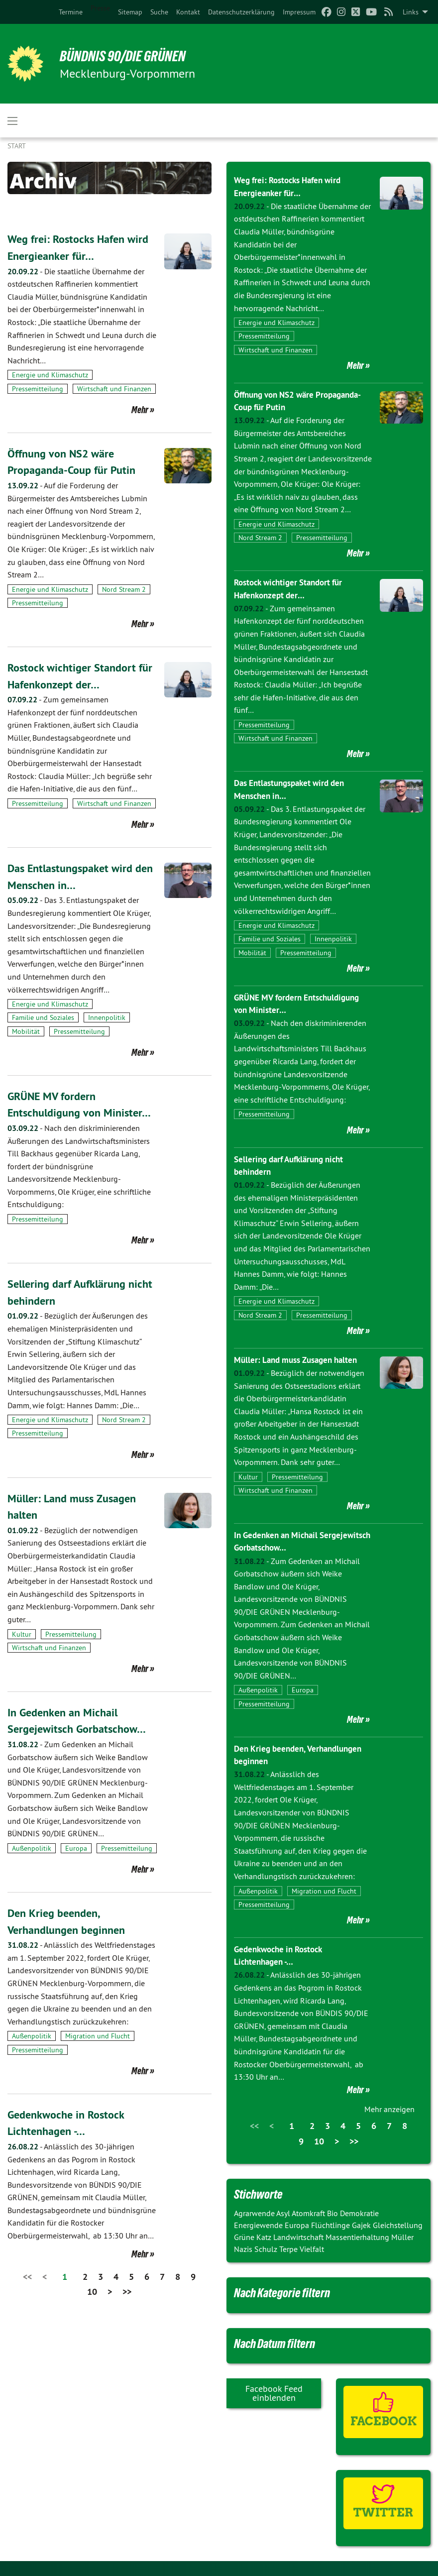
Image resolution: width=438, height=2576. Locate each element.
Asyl (284, 2213)
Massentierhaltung (358, 2236)
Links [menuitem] (411, 11)
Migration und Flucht (97, 2052)
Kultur (21, 1650)
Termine (71, 11)
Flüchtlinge (331, 2225)
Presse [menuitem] (100, 7)
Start (16, 145)
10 (92, 2308)
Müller (402, 2236)
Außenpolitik (31, 1864)
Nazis (244, 2248)
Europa (76, 1864)
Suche (159, 11)
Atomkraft (309, 2213)
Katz (264, 2236)
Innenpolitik (106, 1017)
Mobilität (26, 1031)
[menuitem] (71, 12)
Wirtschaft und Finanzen (114, 388)
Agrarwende (255, 2213)
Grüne (245, 2236)
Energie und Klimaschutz (50, 374)
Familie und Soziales (43, 1017)
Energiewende (259, 2225)
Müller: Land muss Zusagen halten (300, 1359)
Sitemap (130, 11)
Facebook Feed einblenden (274, 2393)
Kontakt (188, 11)
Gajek (362, 2225)
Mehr (139, 409)
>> (126, 2308)
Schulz (266, 2248)
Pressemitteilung (37, 388)
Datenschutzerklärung (241, 11)
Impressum (299, 11)
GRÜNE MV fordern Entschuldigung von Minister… (57, 1112)
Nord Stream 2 (124, 589)
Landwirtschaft (299, 2236)
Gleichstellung (398, 2225)
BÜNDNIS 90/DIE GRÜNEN (130, 56)
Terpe (289, 2248)
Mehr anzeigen (389, 2109)
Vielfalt (312, 2248)
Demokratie (359, 2213)
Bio (333, 2213)
